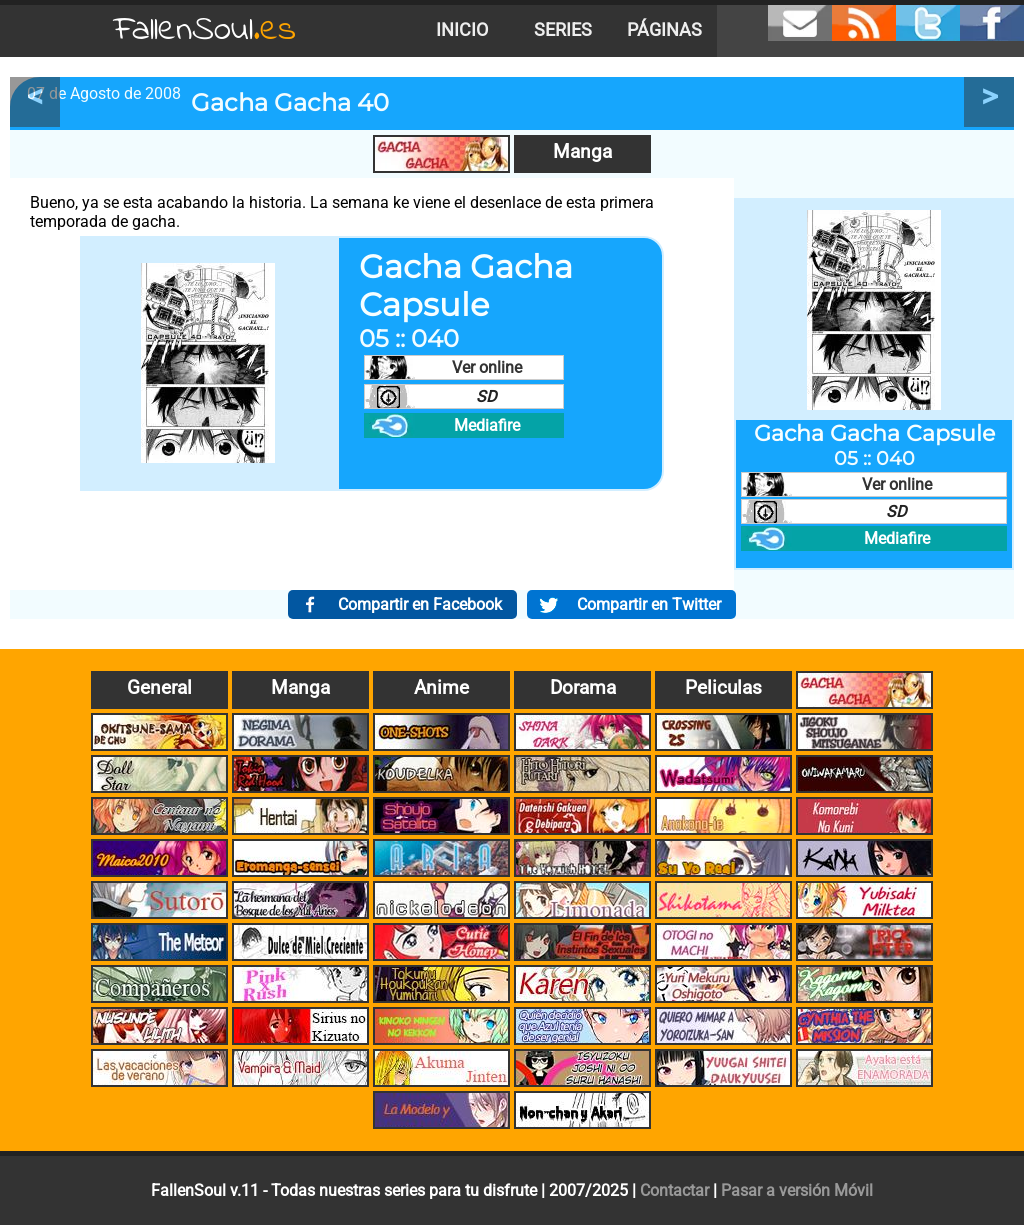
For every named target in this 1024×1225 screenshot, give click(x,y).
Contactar (674, 1190)
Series (563, 30)
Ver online (487, 367)
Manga (582, 151)
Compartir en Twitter (649, 604)
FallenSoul (205, 30)
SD (486, 396)
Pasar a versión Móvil (797, 1190)
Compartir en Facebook (420, 604)
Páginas (664, 30)
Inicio (462, 30)
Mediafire (487, 425)
